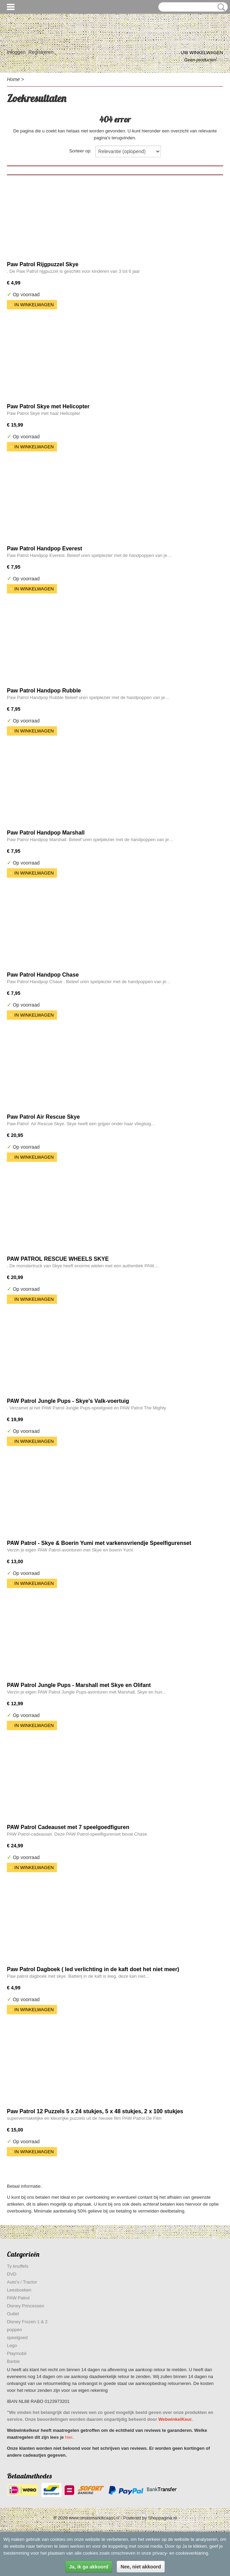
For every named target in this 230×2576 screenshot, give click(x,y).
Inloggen (16, 52)
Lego (12, 2345)
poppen (14, 2329)
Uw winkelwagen (202, 52)
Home (13, 79)
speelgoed (17, 2337)
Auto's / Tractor (22, 2282)
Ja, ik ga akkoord (88, 2566)
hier (69, 2437)
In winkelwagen (34, 304)
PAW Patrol (18, 2297)
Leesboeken (19, 2290)
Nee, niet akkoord (141, 2566)
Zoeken (220, 7)
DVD (11, 2274)
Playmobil (16, 2353)
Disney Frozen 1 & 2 (27, 2321)
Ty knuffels (17, 2266)
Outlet (13, 2313)
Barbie (13, 2361)
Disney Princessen (25, 2305)
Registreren (40, 52)
